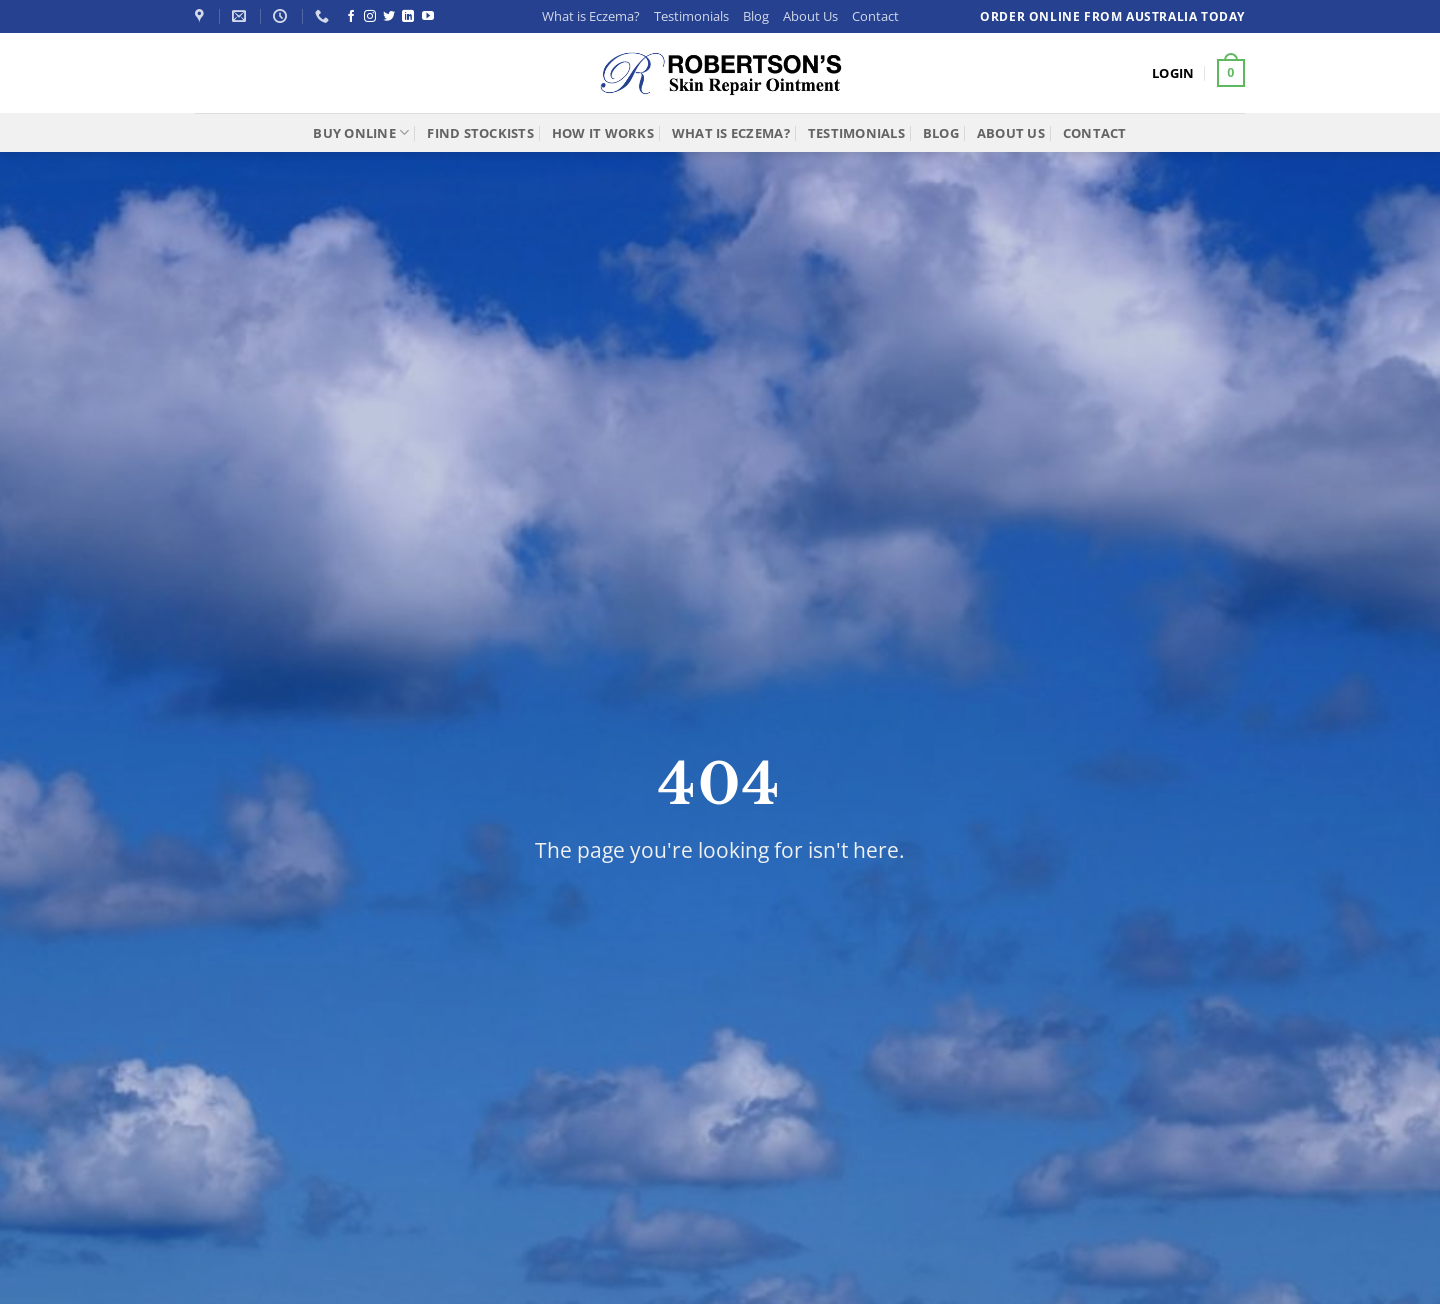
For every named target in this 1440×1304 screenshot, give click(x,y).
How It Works (603, 133)
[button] (1173, 73)
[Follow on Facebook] (351, 17)
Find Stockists (480, 133)
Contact (875, 16)
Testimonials (691, 16)
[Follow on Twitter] (389, 17)
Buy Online (361, 132)
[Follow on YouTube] (428, 17)
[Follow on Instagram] (370, 17)
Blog (756, 16)
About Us (810, 16)
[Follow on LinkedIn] (408, 17)
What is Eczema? (591, 16)
